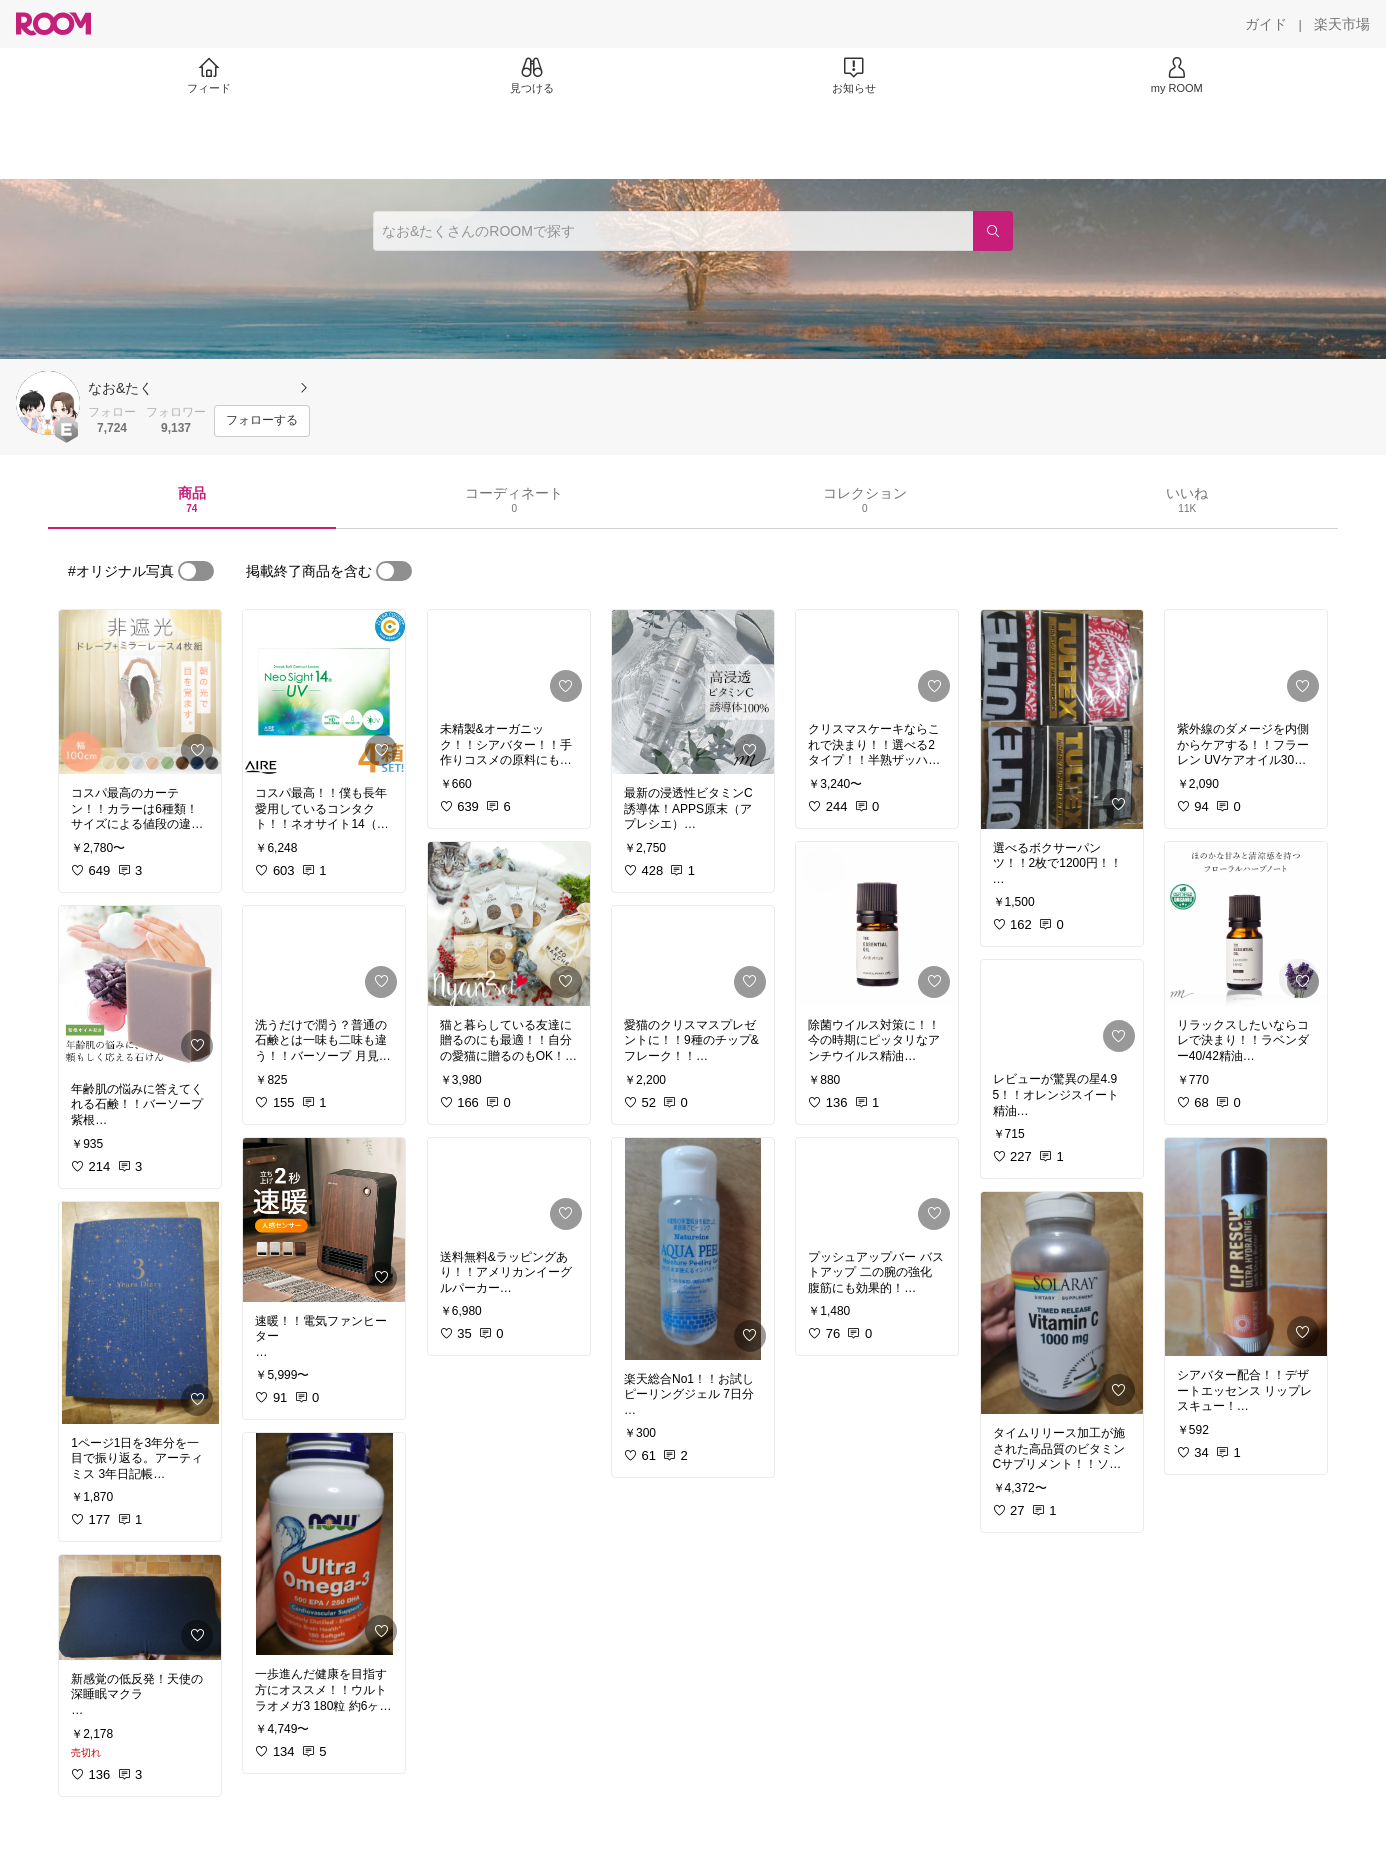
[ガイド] (1266, 24)
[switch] (196, 571)
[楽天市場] (1342, 24)
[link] (140, 692)
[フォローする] (262, 421)
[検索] (993, 231)
